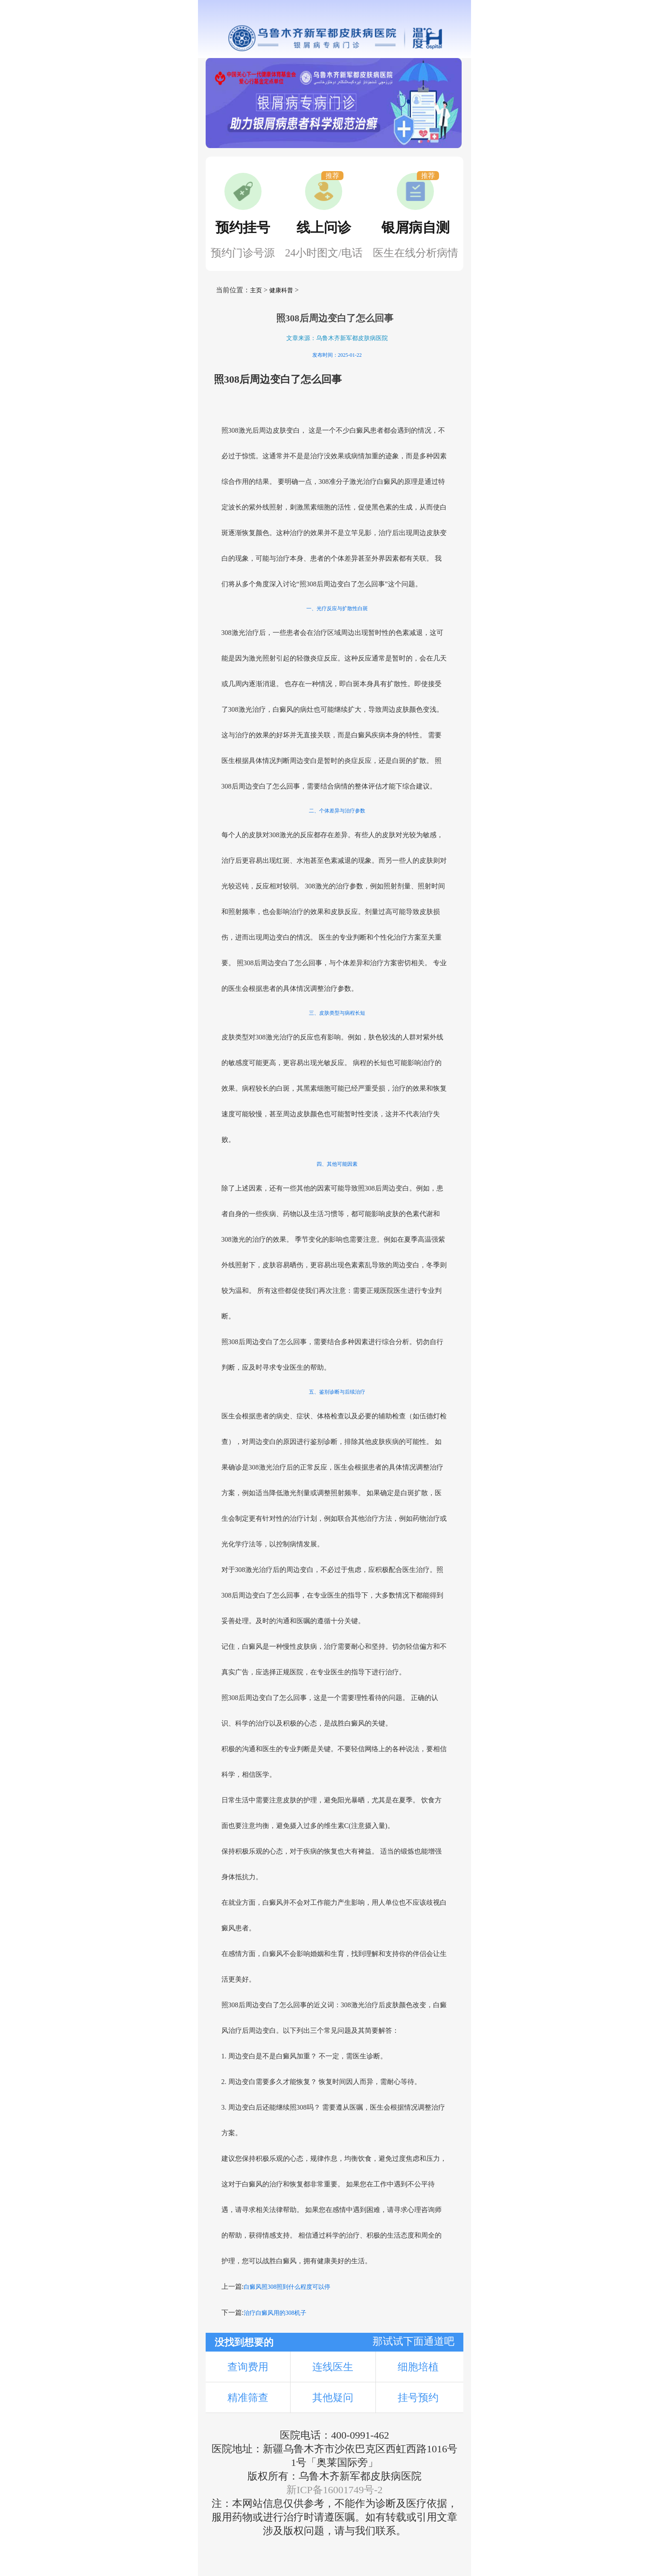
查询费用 (247, 2366)
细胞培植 (418, 2366)
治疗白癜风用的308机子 (275, 2313)
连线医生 (332, 2366)
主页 (256, 290)
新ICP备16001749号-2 (334, 2489)
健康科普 (281, 290)
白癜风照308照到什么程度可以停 (287, 2287)
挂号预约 (418, 2397)
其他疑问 (332, 2397)
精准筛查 (247, 2397)
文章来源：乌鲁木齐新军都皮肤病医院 (337, 338)
